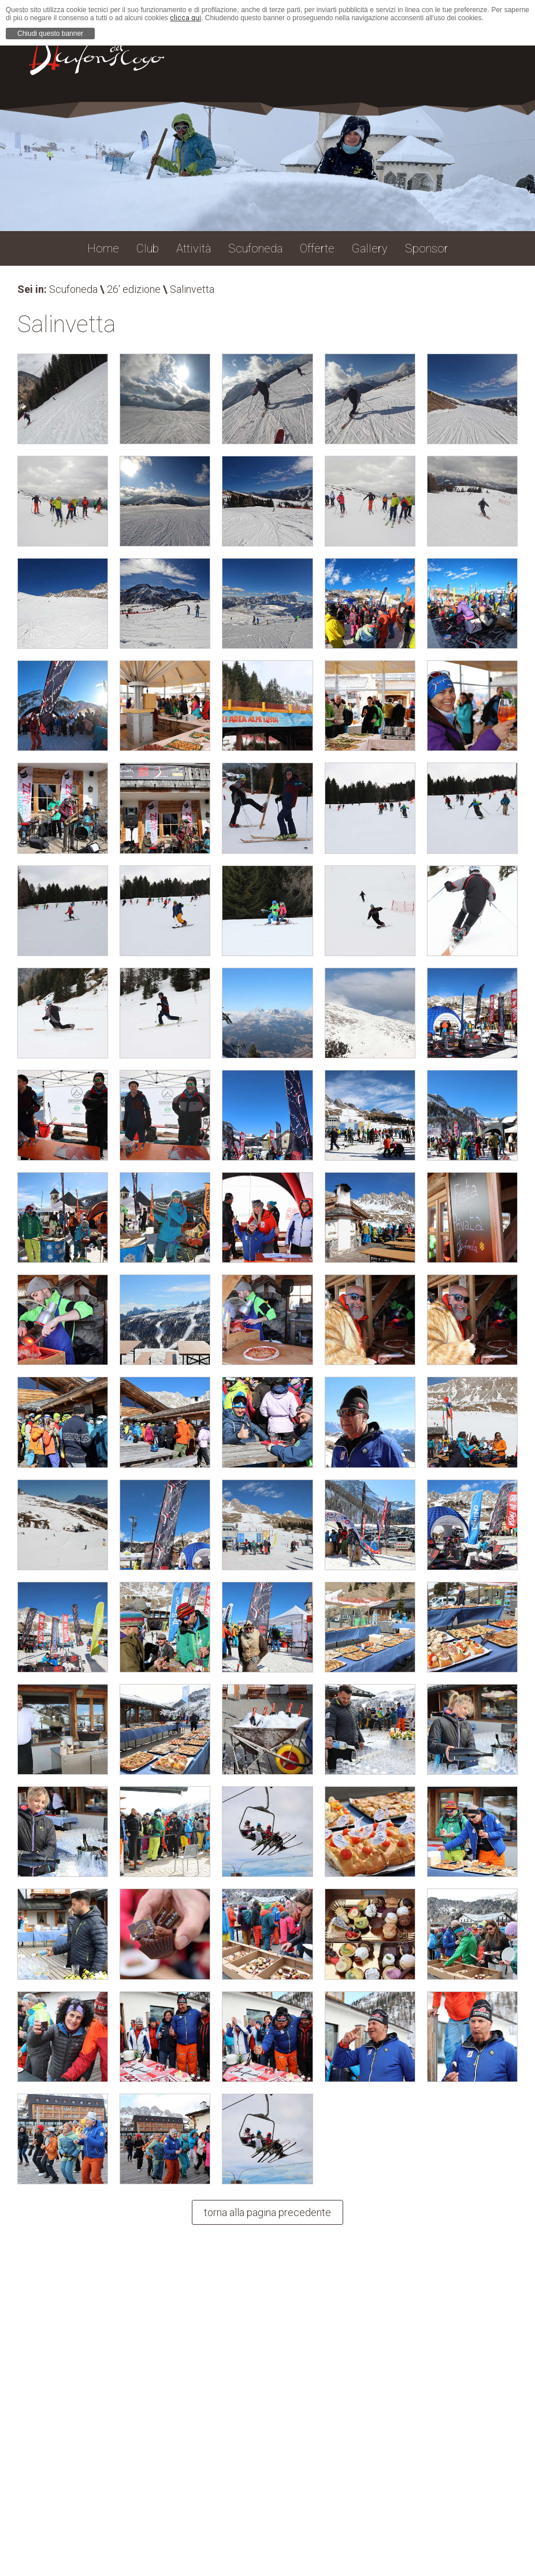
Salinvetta (192, 289)
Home (103, 248)
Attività (193, 248)
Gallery (370, 248)
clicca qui (185, 18)
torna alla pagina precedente (267, 2212)
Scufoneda (73, 289)
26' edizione (134, 289)
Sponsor (426, 248)
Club (147, 248)
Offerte (317, 248)
